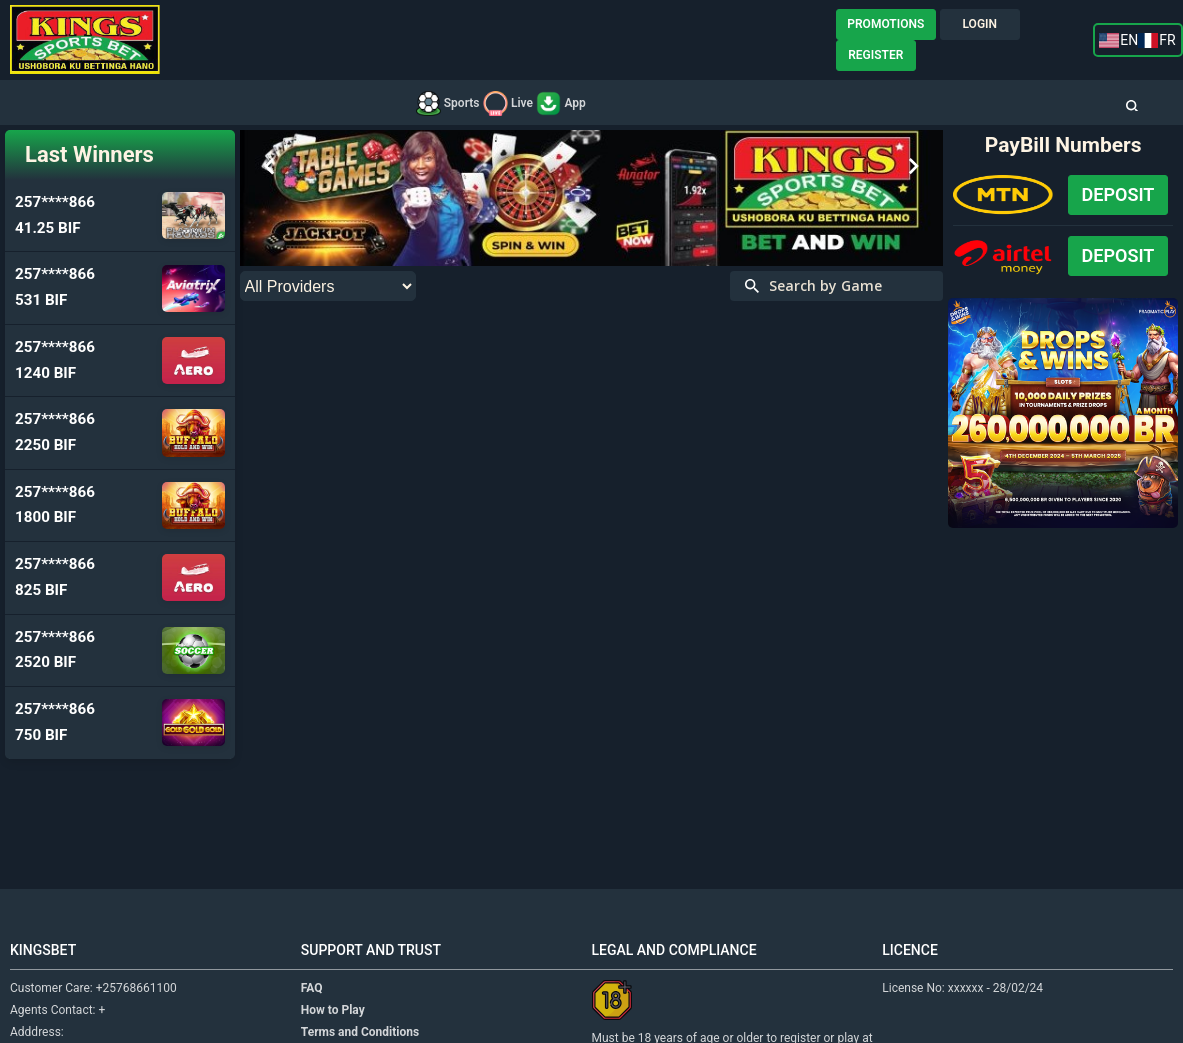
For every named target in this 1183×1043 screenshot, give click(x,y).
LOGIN (980, 24)
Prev (270, 167)
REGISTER (875, 55)
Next (913, 167)
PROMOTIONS (885, 24)
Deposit (1118, 194)
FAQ (312, 988)
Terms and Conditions (360, 1032)
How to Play (333, 1010)
